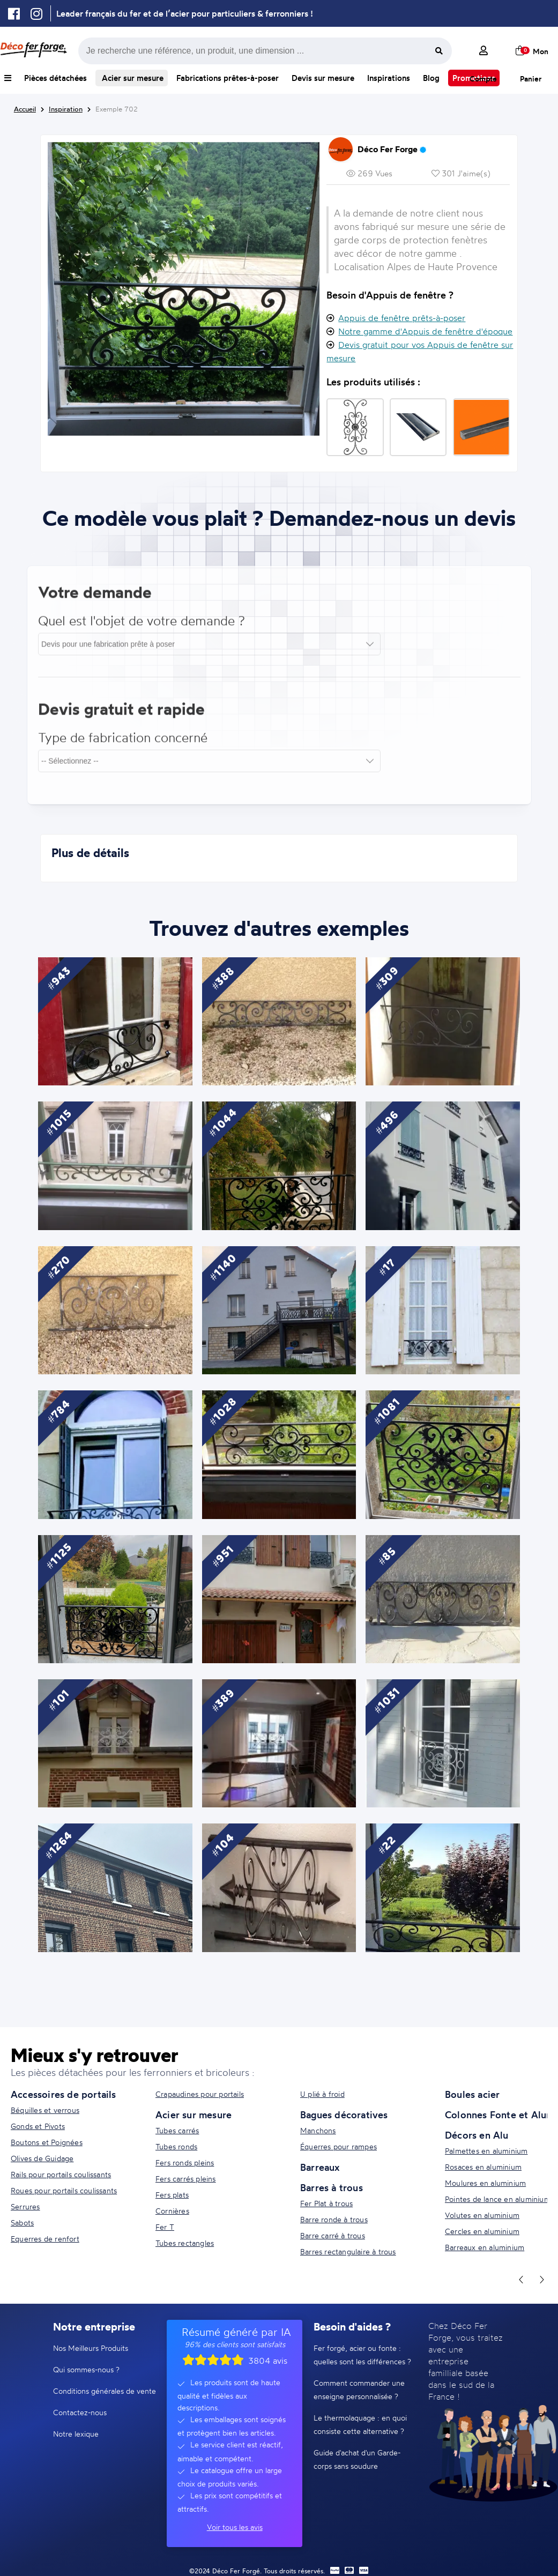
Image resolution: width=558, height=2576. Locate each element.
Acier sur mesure (131, 78)
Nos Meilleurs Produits (90, 2347)
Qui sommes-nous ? (86, 2369)
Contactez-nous (80, 2412)
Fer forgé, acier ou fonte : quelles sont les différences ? (362, 2354)
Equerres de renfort (45, 2238)
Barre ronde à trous (334, 2219)
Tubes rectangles (184, 2242)
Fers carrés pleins (185, 2178)
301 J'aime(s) (460, 173)
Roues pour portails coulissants (64, 2190)
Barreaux (320, 2167)
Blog (431, 78)
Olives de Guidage (42, 2158)
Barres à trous (331, 2187)
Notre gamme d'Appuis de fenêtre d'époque (425, 331)
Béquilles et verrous (45, 2110)
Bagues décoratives (344, 2114)
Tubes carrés (177, 2130)
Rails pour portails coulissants (61, 2174)
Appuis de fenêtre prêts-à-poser (401, 317)
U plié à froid (322, 2093)
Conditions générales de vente (104, 2390)
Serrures (25, 2206)
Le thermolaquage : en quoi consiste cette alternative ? (360, 2424)
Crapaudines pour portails (199, 2093)
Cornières (172, 2210)
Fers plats (172, 2194)
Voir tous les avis (235, 2527)
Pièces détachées (55, 78)
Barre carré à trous (332, 2235)
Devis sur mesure (323, 78)
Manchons (318, 2130)
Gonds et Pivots (38, 2126)
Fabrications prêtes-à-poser (227, 78)
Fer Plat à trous (326, 2203)
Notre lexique (76, 2433)
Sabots (22, 2222)
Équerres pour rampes (338, 2146)
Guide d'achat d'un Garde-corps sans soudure (357, 2459)
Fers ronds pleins (184, 2162)
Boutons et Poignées (47, 2142)
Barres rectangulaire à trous (348, 2251)
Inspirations (388, 78)
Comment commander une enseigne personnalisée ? (359, 2389)
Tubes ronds (176, 2146)
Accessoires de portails (63, 2094)
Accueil (25, 109)
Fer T (164, 2226)
